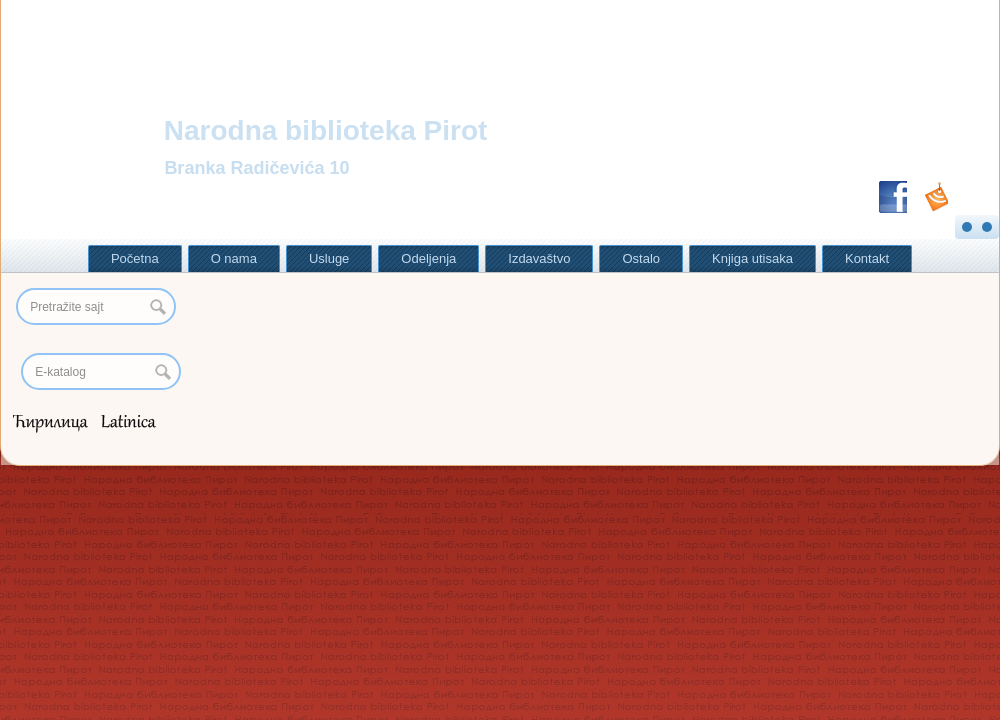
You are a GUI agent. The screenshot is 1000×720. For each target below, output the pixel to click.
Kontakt (867, 258)
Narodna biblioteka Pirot (326, 130)
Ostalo (641, 258)
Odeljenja (428, 258)
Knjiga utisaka (752, 258)
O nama (234, 258)
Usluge (329, 258)
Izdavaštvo (539, 258)
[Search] (101, 371)
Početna (135, 258)
